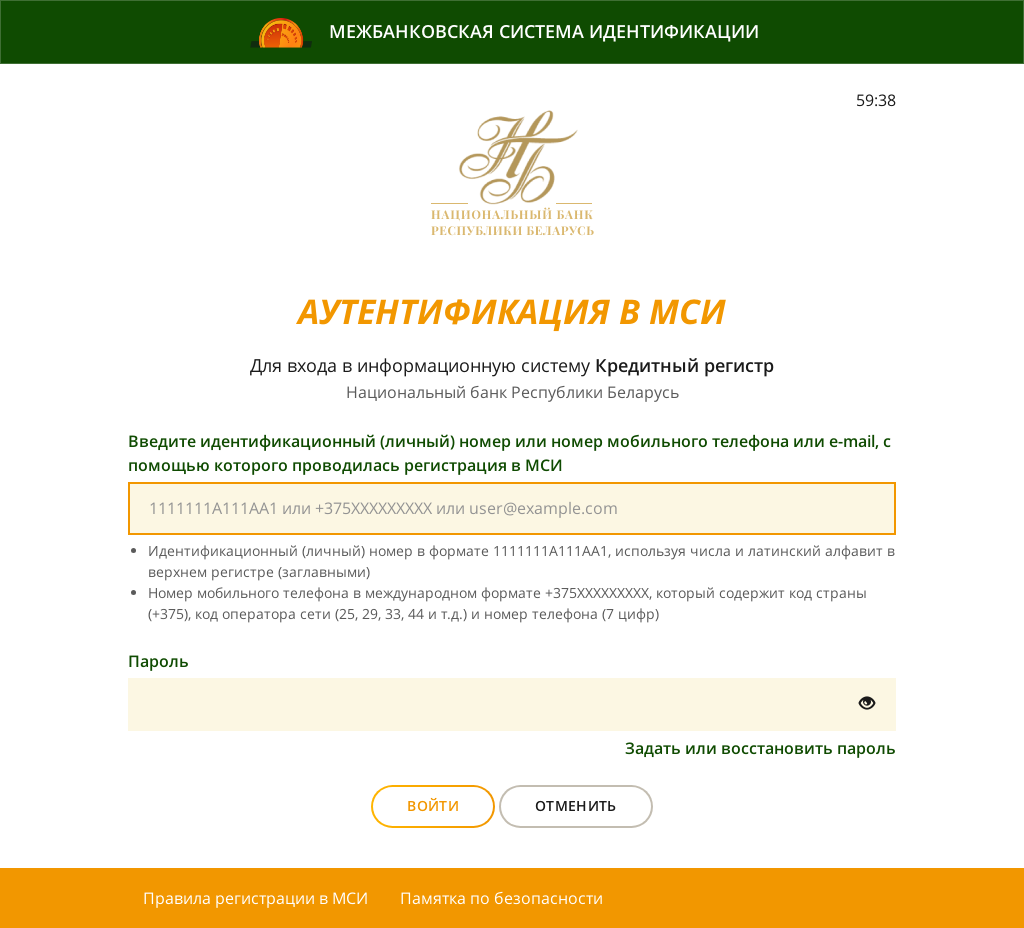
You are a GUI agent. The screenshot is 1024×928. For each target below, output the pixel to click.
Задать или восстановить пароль (760, 748)
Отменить (576, 805)
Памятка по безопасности (501, 898)
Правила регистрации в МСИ (255, 898)
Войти (433, 805)
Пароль (158, 661)
